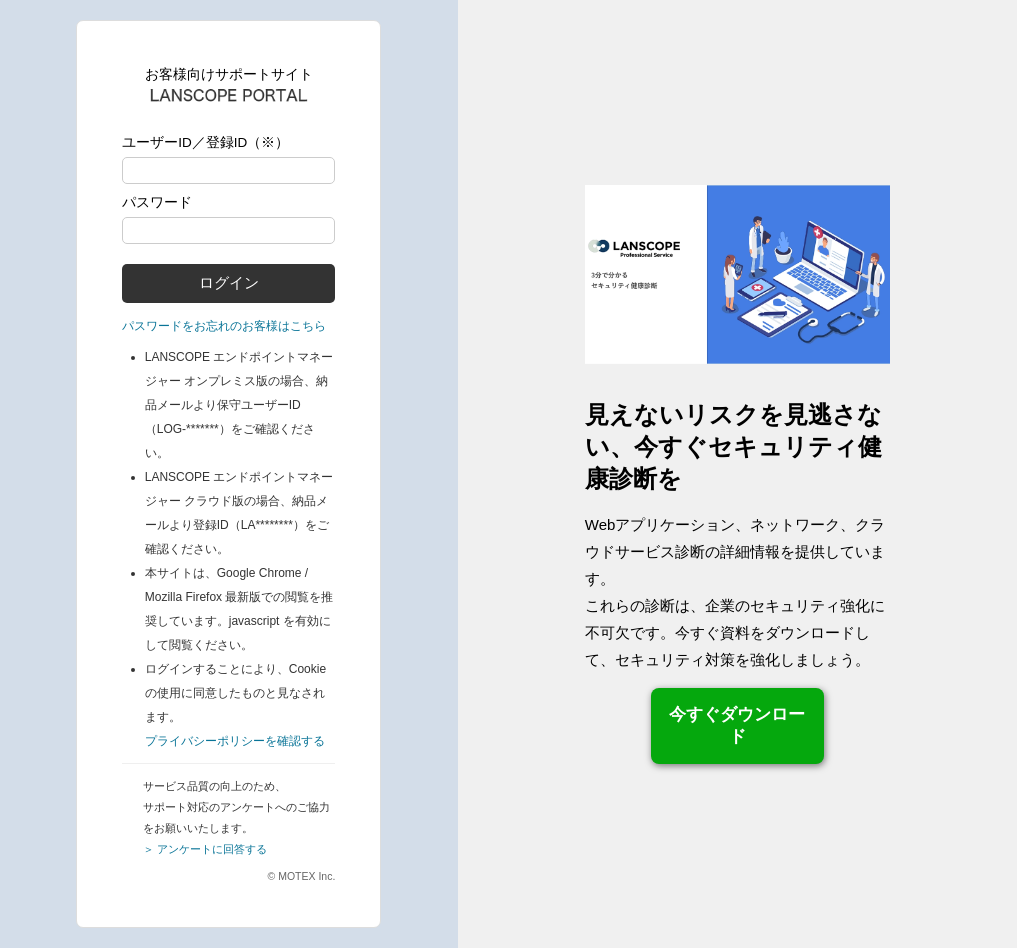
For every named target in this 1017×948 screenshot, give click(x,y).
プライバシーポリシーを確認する (235, 741)
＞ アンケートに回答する (205, 849)
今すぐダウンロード (737, 725)
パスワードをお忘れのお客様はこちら (224, 326)
